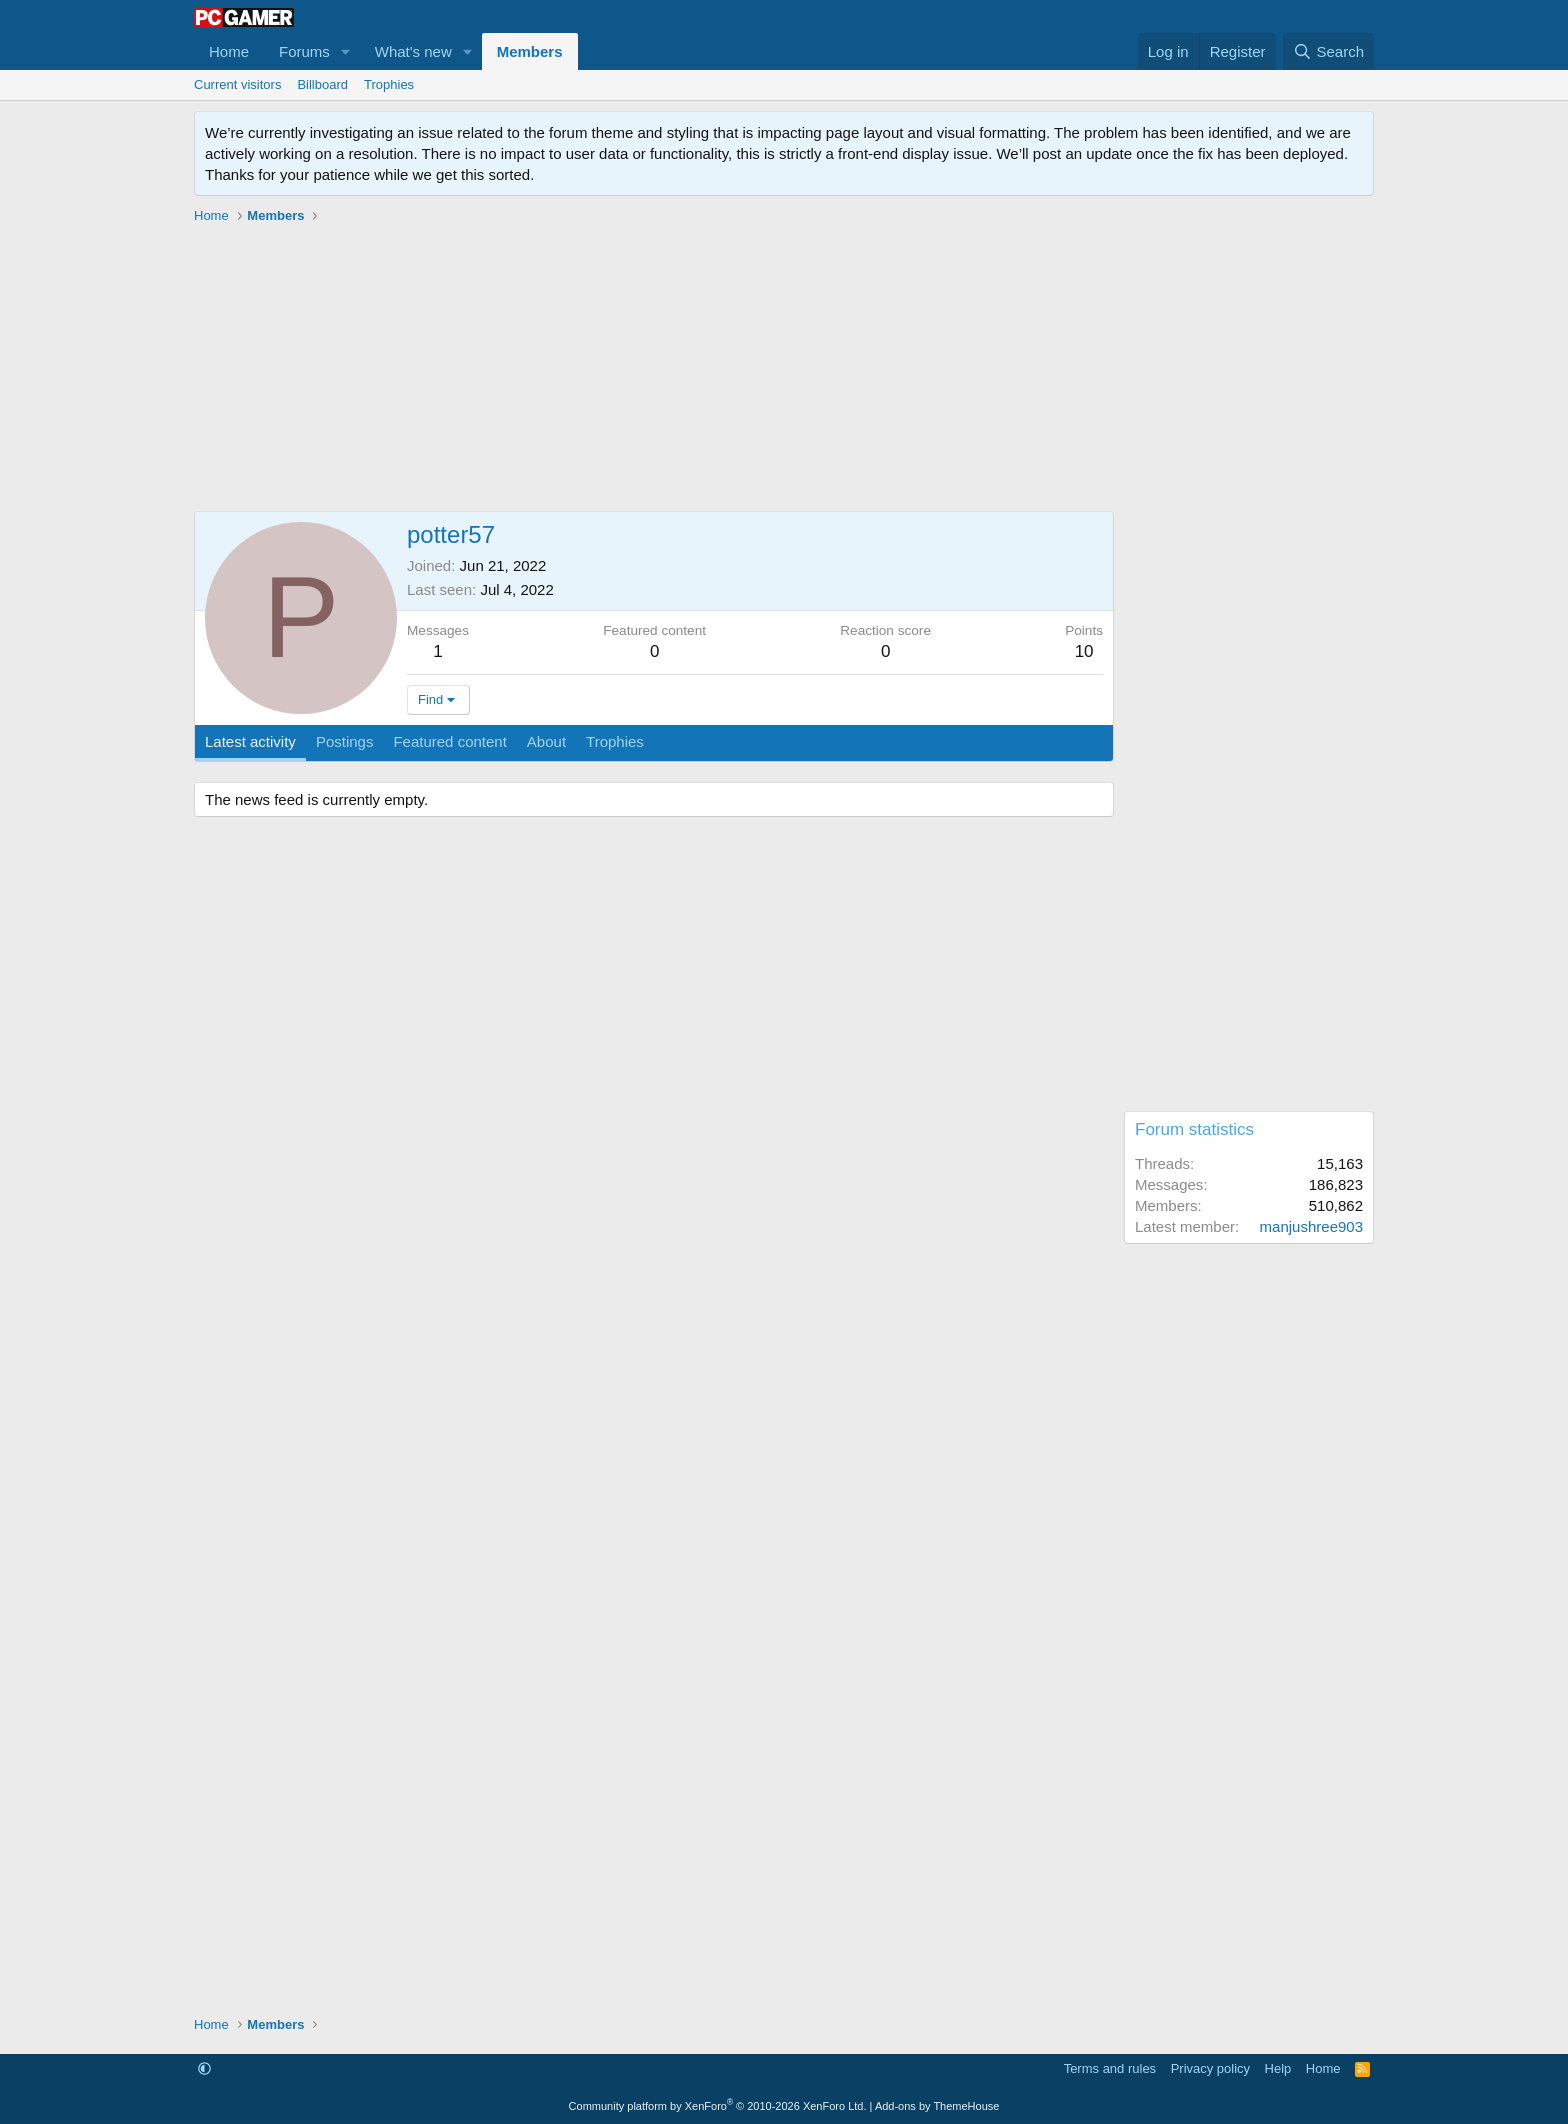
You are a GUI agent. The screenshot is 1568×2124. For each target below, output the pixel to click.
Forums (304, 51)
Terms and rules (1110, 2068)
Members (530, 51)
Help (1278, 2068)
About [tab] (546, 741)
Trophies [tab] (615, 741)
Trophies (389, 84)
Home (229, 51)
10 (1084, 651)
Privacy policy (1210, 2068)
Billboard (322, 84)
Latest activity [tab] (250, 741)
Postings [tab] (345, 741)
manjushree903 (1311, 1226)
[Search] (1328, 51)
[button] (346, 51)
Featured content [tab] (449, 741)
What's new (413, 51)
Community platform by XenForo (718, 2106)
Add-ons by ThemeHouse (937, 2106)
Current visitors (237, 84)
